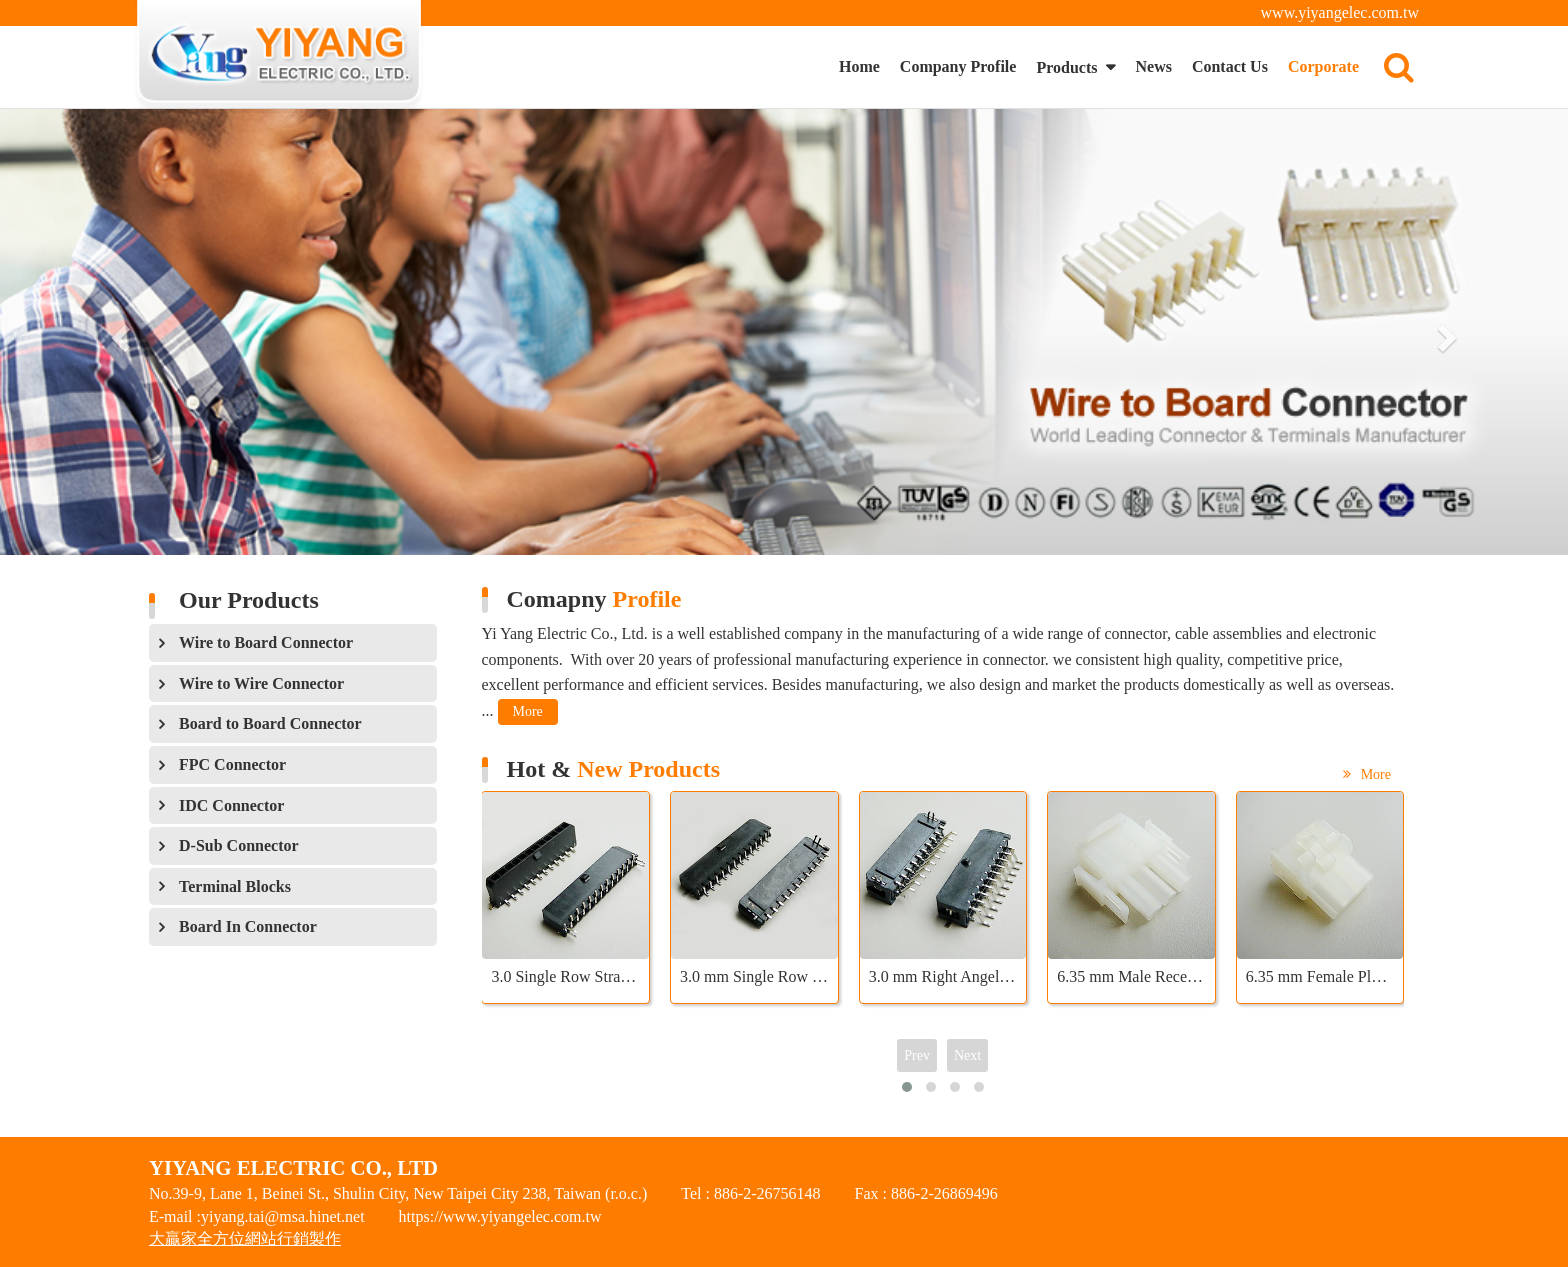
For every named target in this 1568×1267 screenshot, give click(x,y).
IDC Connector (231, 805)
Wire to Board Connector (266, 642)
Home (859, 66)
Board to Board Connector (270, 723)
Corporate (1323, 66)
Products (1068, 67)
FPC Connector (232, 764)
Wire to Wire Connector (261, 683)
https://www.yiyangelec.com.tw (500, 1216)
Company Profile (958, 66)
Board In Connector (248, 926)
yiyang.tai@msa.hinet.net (283, 1216)
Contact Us (1230, 66)
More (528, 711)
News (1153, 66)
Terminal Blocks (235, 886)
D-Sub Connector (239, 845)
